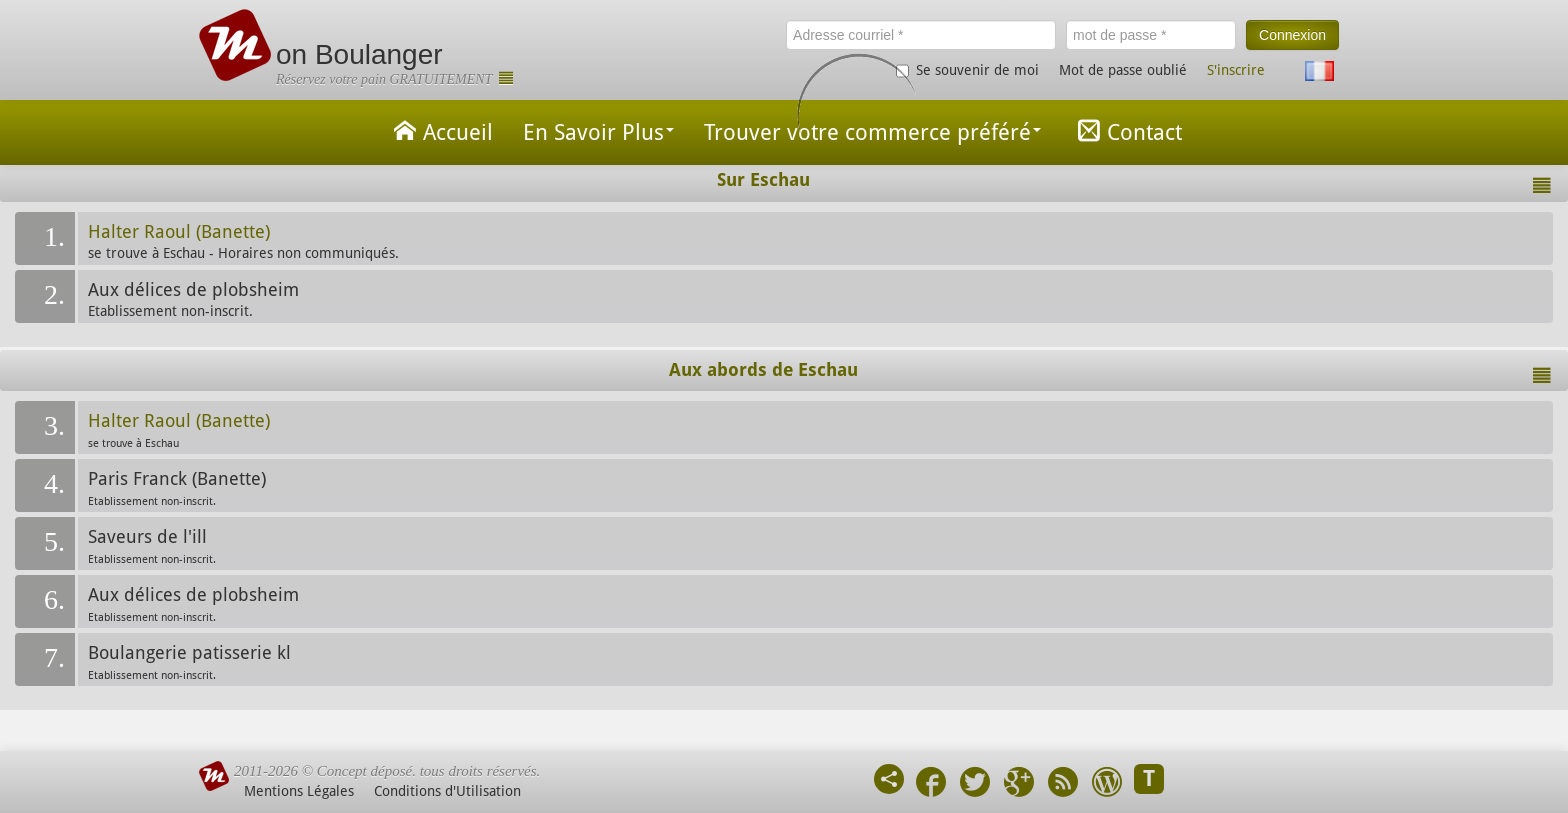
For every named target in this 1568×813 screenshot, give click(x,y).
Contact (1126, 130)
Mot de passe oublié (1123, 70)
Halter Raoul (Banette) (179, 232)
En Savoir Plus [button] (598, 132)
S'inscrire (1236, 70)
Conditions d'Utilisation (447, 791)
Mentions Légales (299, 791)
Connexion (1292, 35)
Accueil (440, 130)
